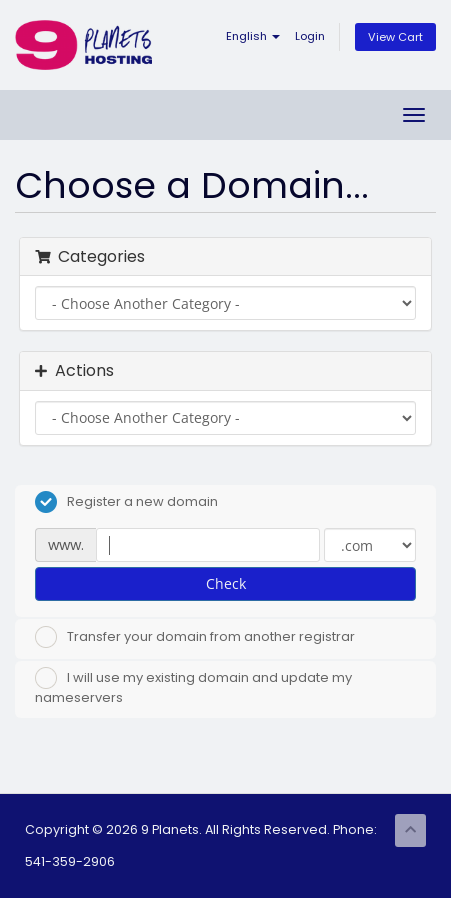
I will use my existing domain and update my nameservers (193, 687)
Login (310, 36)
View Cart (395, 37)
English (253, 36)
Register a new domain (126, 502)
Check (226, 583)
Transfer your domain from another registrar (195, 637)
